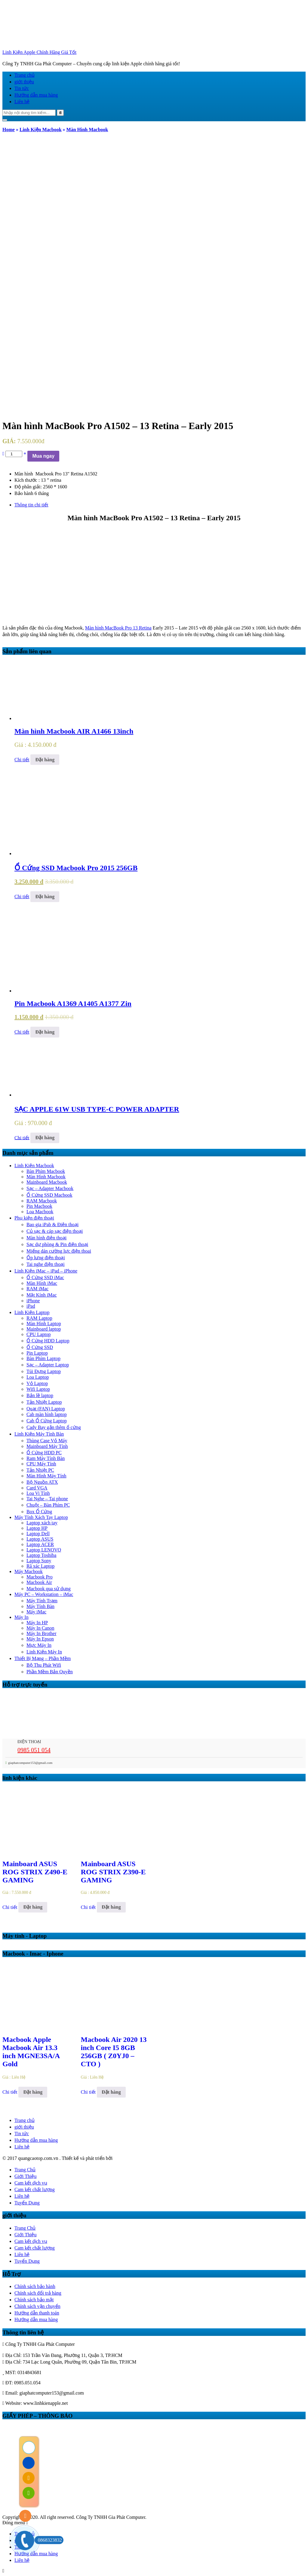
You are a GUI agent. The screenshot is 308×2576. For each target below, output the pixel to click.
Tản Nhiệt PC (40, 1470)
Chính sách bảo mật (34, 2299)
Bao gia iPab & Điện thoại (52, 1224)
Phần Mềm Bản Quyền (49, 1671)
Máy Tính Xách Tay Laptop (41, 1517)
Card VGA (36, 1487)
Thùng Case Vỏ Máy (46, 1440)
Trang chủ (24, 75)
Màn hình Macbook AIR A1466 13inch (73, 731)
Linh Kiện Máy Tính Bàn (39, 1433)
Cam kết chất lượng (34, 2189)
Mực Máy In (38, 1645)
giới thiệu (24, 81)
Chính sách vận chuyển (37, 2306)
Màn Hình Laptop (43, 1323)
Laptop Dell (38, 1533)
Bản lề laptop (39, 1395)
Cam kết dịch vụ (30, 2182)
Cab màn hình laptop (46, 1414)
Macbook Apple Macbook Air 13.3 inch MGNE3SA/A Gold (31, 2052)
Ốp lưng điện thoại (45, 1257)
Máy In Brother (41, 1633)
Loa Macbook (39, 1211)
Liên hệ (21, 101)
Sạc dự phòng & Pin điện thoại (57, 1244)
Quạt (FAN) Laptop (45, 1408)
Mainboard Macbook (46, 1182)
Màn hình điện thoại (46, 1237)
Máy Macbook (28, 1571)
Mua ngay (43, 456)
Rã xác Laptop (40, 1566)
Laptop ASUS (39, 1539)
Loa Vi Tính (38, 1493)
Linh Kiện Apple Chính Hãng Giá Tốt (39, 52)
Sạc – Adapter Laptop (47, 1364)
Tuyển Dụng (27, 2202)
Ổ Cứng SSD (39, 1347)
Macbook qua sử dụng (48, 1588)
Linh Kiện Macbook (41, 129)
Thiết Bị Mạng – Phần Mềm (42, 1658)
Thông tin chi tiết (31, 504)
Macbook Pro (39, 1576)
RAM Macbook (41, 1200)
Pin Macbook (39, 1206)
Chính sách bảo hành (34, 2286)
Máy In (21, 1617)
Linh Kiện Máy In (44, 1651)
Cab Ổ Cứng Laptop (46, 1420)
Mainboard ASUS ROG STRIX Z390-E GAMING (113, 1872)
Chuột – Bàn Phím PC (48, 1505)
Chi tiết (21, 759)
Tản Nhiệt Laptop (44, 1402)
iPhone (33, 1300)
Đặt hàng (44, 759)
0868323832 (48, 2540)
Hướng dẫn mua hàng (36, 94)
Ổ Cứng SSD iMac (45, 1277)
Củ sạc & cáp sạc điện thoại (54, 1231)
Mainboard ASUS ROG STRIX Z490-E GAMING (34, 1872)
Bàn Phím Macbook (45, 1171)
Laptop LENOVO (43, 1549)
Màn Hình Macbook (87, 129)
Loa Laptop (37, 1377)
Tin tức (21, 88)
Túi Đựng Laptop (43, 1371)
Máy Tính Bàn (40, 1606)
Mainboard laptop (43, 1328)
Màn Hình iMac (41, 1283)
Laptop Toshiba (41, 1555)
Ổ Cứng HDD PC (44, 1452)
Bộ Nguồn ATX (42, 1482)
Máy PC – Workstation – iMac (43, 1594)
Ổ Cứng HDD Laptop (47, 1340)
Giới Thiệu (25, 2176)
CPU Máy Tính (41, 1463)
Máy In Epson (40, 1638)
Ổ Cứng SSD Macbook (49, 1195)
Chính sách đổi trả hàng (37, 2293)
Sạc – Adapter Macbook (49, 1188)
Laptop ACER (40, 1544)
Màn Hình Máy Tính (46, 1475)
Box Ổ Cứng (39, 1511)
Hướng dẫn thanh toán (36, 2312)
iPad (30, 1306)
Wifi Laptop (38, 1389)
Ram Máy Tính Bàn (45, 1458)
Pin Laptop (37, 1353)
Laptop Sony (38, 1560)
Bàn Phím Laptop (43, 1358)
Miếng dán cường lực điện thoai (58, 1251)
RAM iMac (37, 1288)
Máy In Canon (40, 1628)
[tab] (160, 504)
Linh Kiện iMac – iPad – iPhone (45, 1270)
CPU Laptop (38, 1334)
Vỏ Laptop (37, 1383)
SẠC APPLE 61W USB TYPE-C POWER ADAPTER (96, 1109)
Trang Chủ (24, 2169)
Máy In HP (37, 1622)
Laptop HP (37, 1528)
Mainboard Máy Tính (47, 1446)
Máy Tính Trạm (41, 1600)
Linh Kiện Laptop (32, 1312)
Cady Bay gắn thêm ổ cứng (53, 1427)
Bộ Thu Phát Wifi (43, 1665)
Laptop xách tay (41, 1522)
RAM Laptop (39, 1318)
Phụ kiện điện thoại (34, 1217)
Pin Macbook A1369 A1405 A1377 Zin (72, 1003)
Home (8, 129)
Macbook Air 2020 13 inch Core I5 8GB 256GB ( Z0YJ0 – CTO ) (114, 2052)
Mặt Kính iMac (41, 1294)
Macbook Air (39, 1582)
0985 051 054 (34, 1750)
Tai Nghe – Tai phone (47, 1498)
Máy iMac (36, 1611)
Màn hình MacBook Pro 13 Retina (118, 627)
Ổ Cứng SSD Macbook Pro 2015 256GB (75, 868)
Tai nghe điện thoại (45, 1264)
